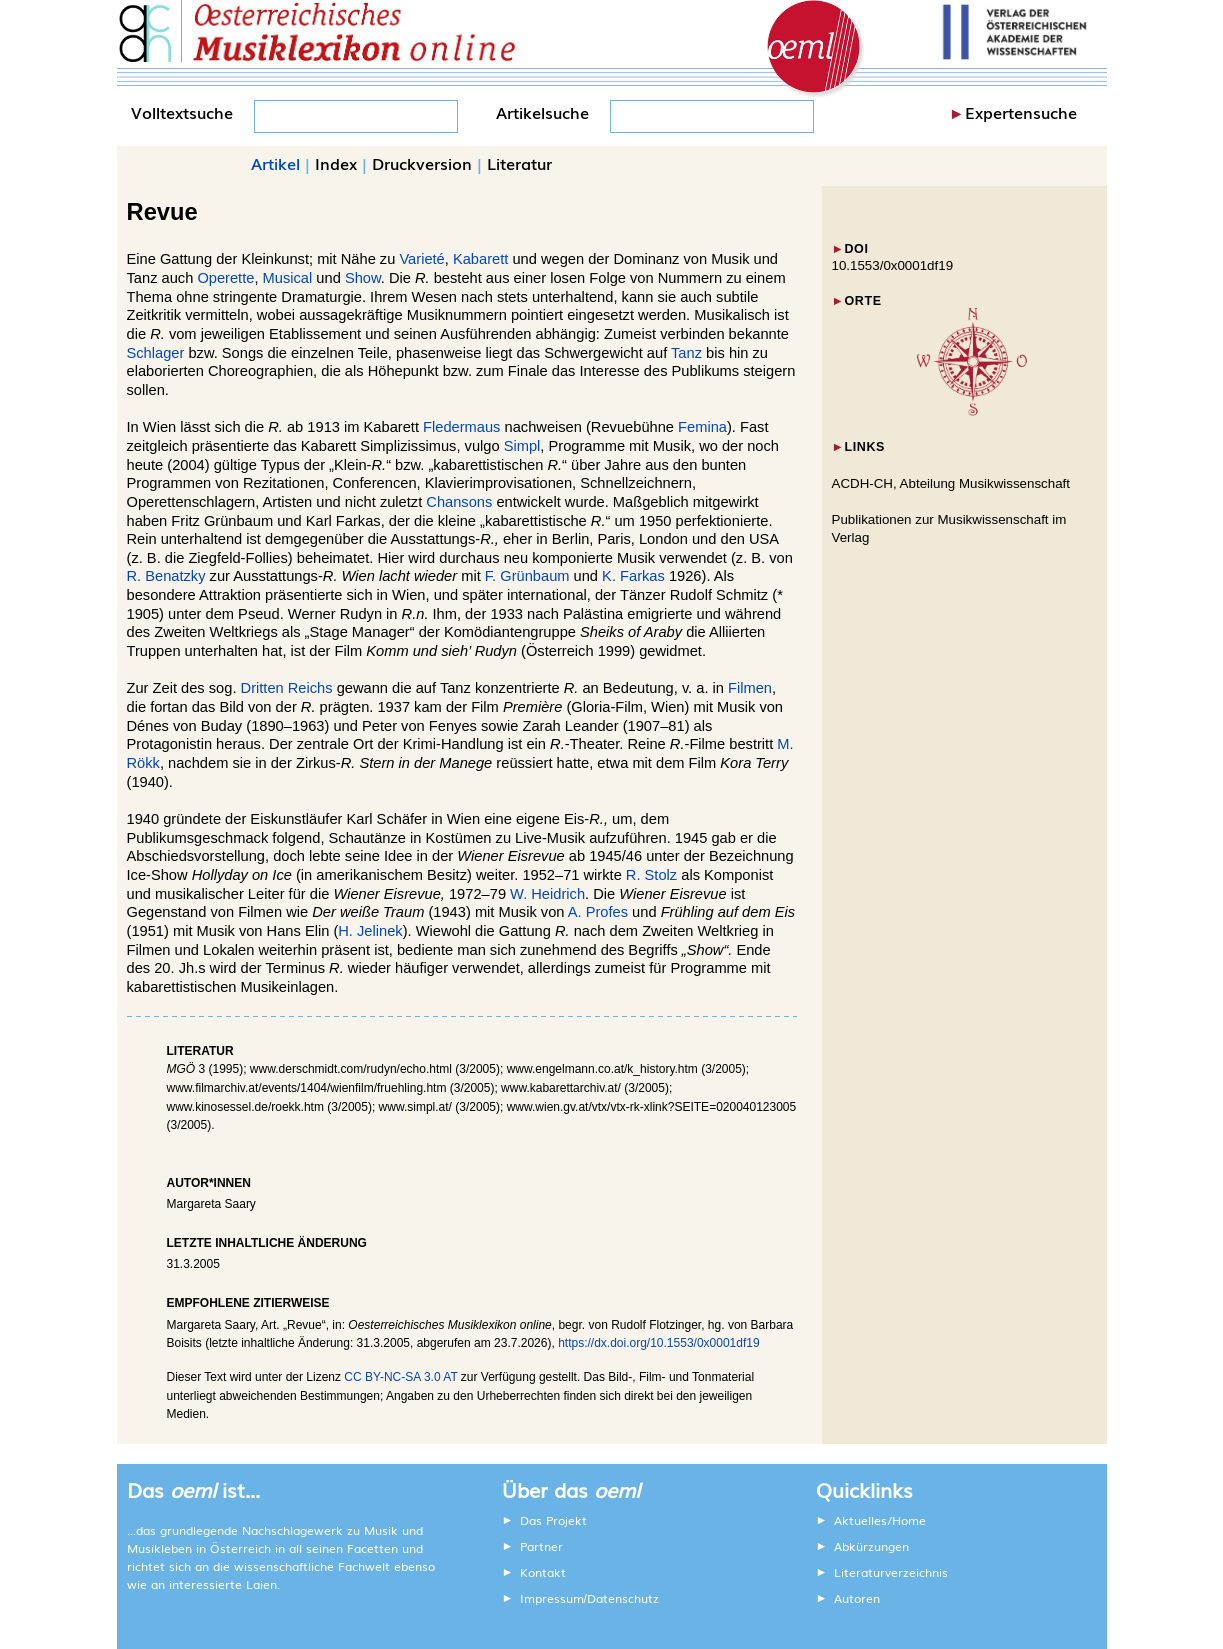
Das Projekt (553, 1520)
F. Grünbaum (527, 576)
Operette (225, 278)
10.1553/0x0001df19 (893, 265)
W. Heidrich (547, 894)
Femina (702, 427)
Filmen (750, 688)
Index (336, 163)
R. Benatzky (166, 576)
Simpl (522, 446)
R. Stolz (651, 875)
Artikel (275, 163)
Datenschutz (623, 1598)
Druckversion (422, 163)
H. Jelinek (370, 931)
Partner (541, 1546)
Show (363, 278)
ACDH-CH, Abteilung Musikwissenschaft (951, 483)
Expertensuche (1021, 112)
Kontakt (543, 1572)
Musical (288, 278)
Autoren (857, 1598)
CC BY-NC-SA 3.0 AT (400, 1377)
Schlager (156, 353)
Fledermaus (461, 427)
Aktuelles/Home (880, 1520)
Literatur (519, 163)
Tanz (686, 353)
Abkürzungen (871, 1546)
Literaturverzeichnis (891, 1572)
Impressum (552, 1598)
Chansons (459, 502)
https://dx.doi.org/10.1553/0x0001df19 (659, 1343)
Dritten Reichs (287, 688)
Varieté (421, 259)
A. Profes (598, 912)
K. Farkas (633, 576)
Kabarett (480, 259)
